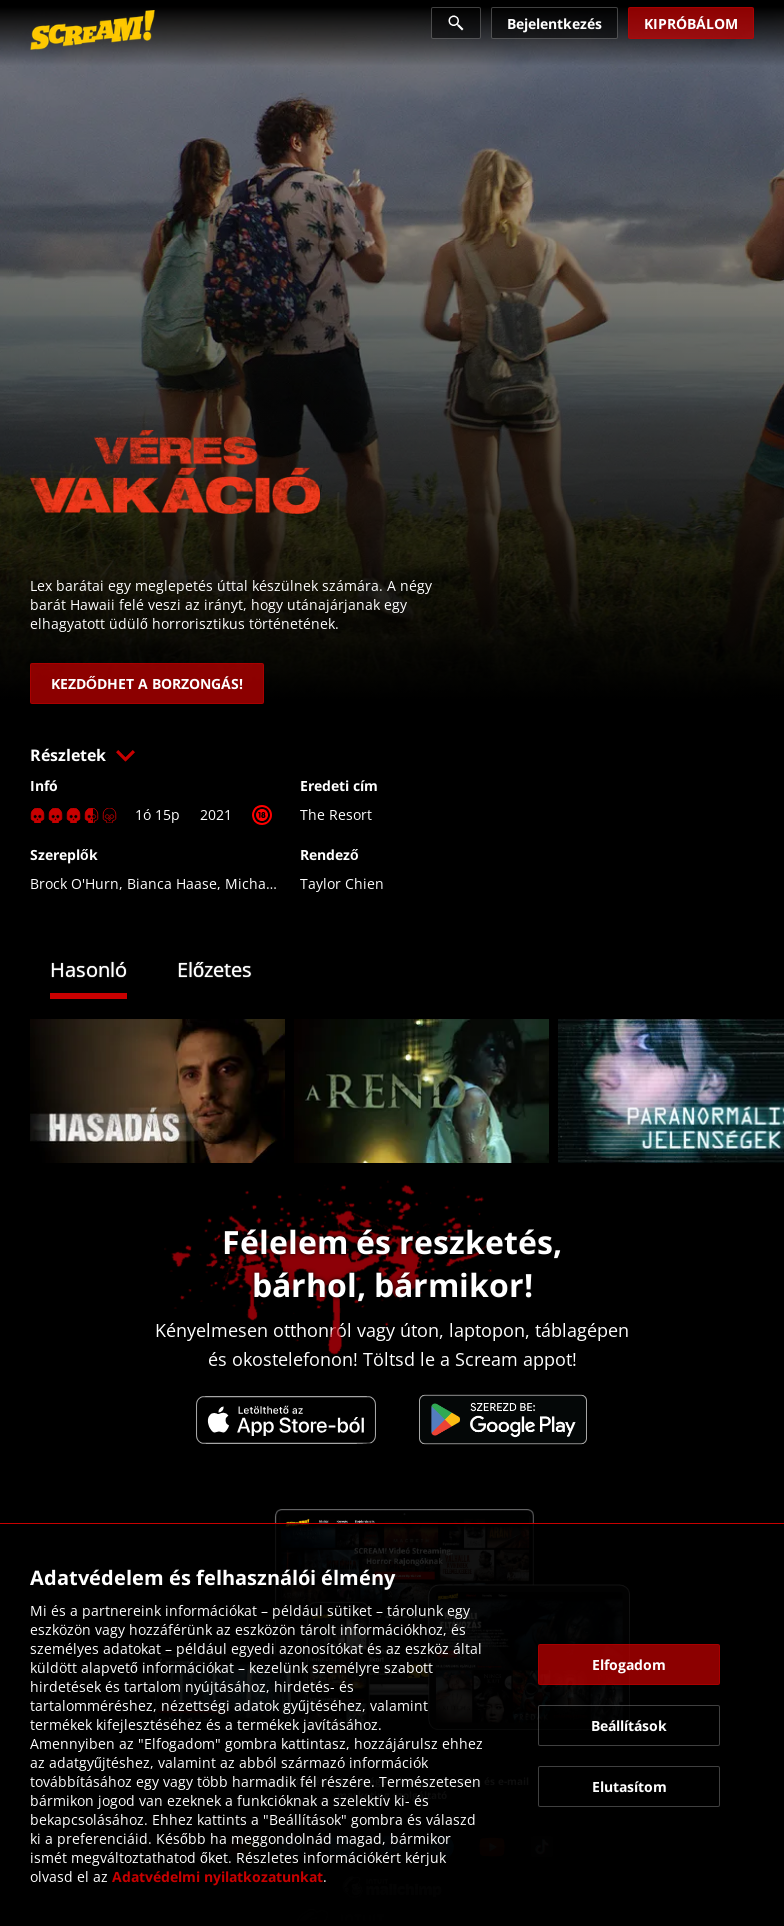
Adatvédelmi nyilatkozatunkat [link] (217, 1876)
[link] (92, 30)
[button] (392, 755)
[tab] (103, 972)
